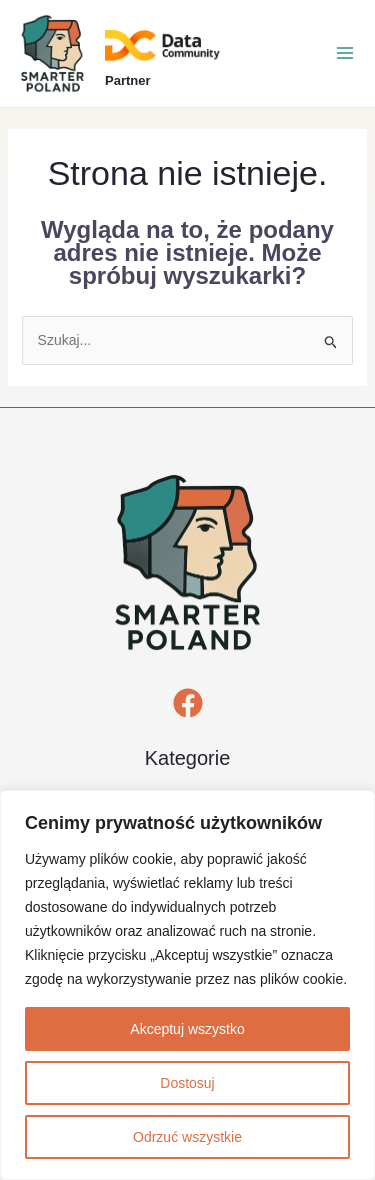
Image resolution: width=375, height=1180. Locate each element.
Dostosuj (187, 1083)
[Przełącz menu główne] (345, 53)
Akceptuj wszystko (187, 1029)
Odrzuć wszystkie (187, 1137)
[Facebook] (188, 703)
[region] (187, 985)
